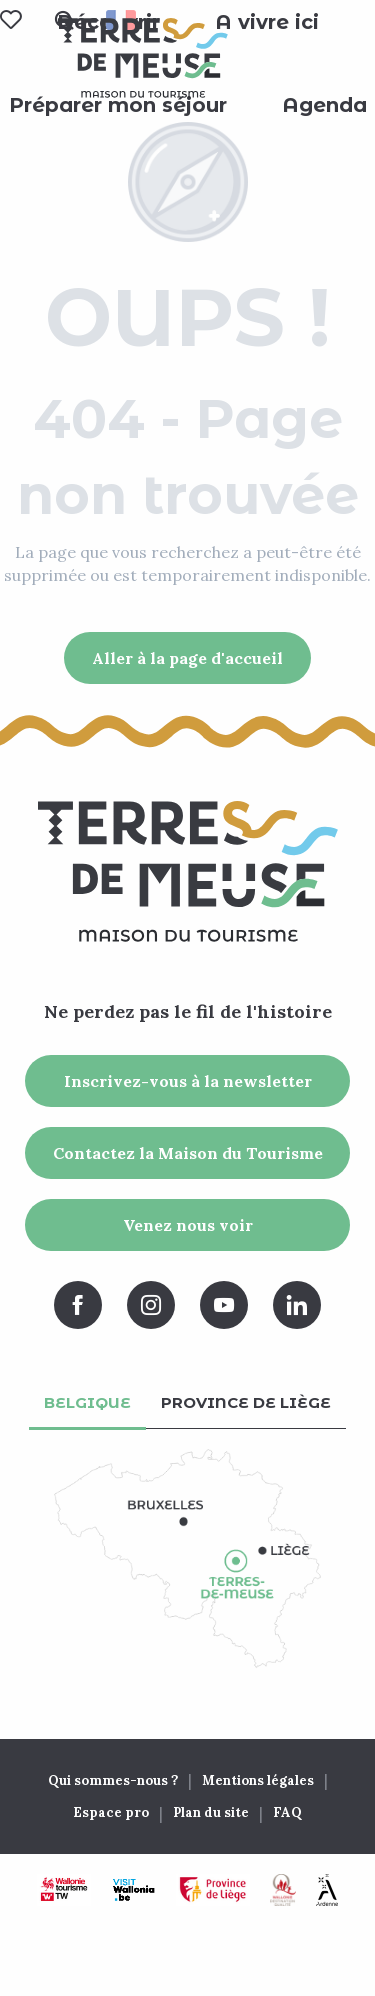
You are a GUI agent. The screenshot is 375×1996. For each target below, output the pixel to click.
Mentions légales (258, 1780)
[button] (267, 22)
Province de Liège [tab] (246, 1402)
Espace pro (111, 1812)
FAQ (287, 1812)
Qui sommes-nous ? (113, 1780)
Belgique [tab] (87, 1402)
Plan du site (211, 1812)
